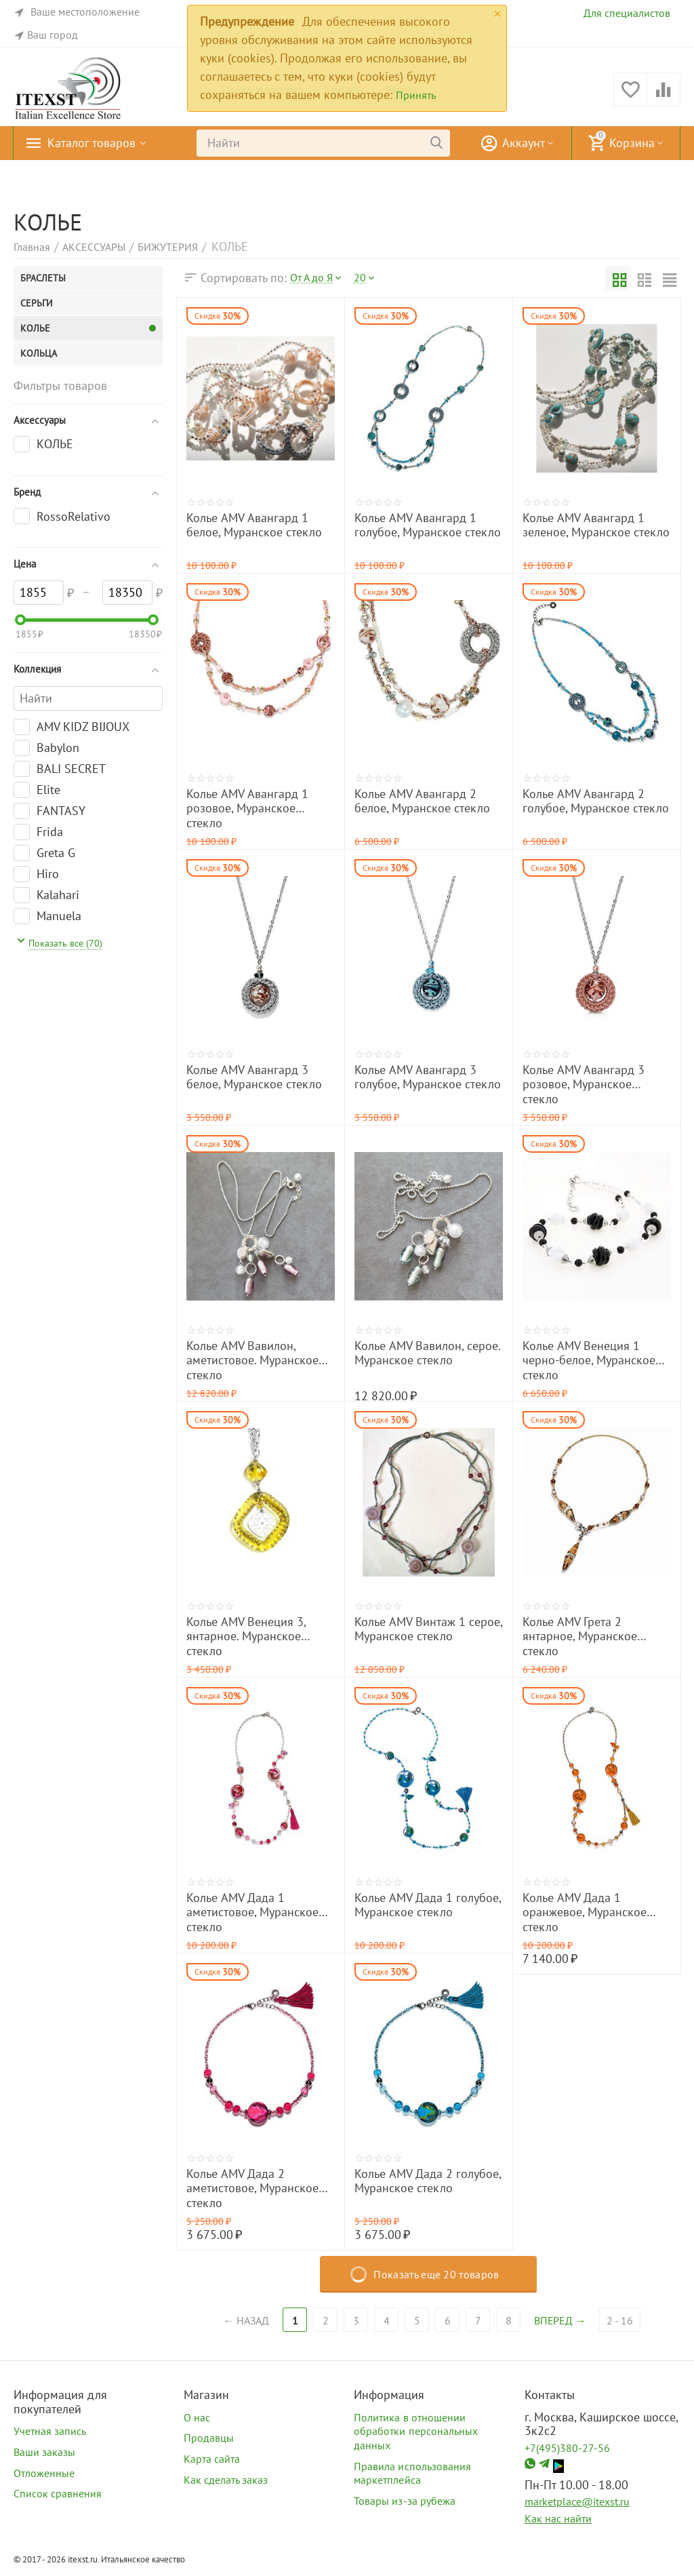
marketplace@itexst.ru (577, 2501)
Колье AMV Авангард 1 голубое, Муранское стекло (427, 525)
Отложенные (44, 2473)
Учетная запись (50, 2431)
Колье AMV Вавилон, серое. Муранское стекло (427, 1353)
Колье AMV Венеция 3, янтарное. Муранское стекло (246, 1636)
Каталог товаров (91, 143)
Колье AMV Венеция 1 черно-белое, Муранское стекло (589, 1361)
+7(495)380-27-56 (567, 2448)
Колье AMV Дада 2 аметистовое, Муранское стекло (252, 2188)
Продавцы (209, 2437)
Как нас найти (558, 2518)
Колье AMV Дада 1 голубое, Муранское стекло (427, 1905)
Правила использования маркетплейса (412, 2473)
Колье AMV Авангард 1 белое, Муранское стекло (254, 525)
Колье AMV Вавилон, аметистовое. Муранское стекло (252, 1361)
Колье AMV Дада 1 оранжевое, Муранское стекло (585, 1912)
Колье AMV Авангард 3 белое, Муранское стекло (254, 1077)
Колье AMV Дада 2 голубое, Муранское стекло (427, 2181)
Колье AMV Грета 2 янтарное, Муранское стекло (580, 1636)
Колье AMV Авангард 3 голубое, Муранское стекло (427, 1077)
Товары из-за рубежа (404, 2501)
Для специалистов (627, 13)
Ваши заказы (44, 2452)
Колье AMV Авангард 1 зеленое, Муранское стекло (596, 525)
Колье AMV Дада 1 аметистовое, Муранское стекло (252, 1912)
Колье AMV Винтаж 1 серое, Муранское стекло (428, 1629)
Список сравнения (58, 2493)
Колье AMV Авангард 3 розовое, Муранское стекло (584, 1085)
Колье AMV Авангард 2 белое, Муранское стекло (422, 801)
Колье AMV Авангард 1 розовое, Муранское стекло (247, 809)
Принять (416, 95)
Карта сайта (212, 2458)
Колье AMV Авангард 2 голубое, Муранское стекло (596, 801)
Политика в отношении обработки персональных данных (415, 2431)
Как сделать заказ (226, 2479)
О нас (197, 2417)
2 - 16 (621, 2320)
